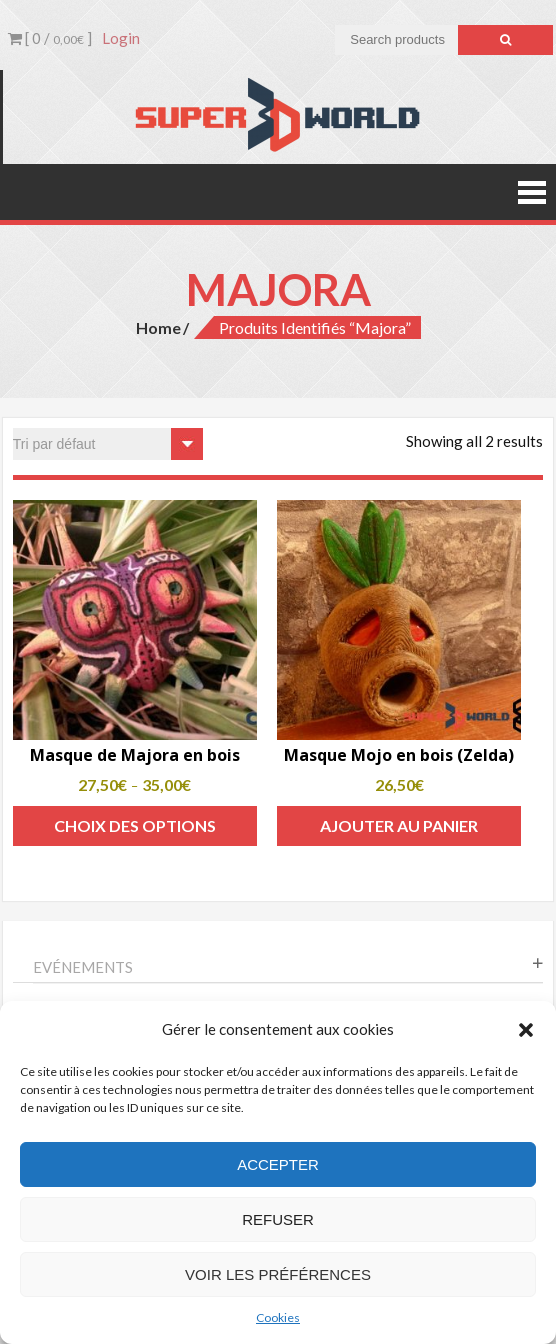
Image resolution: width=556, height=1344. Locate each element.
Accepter (278, 1164)
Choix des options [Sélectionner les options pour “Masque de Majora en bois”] (135, 825)
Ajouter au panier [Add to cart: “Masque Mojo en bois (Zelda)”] (399, 825)
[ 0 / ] (50, 38)
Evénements (83, 967)
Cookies (278, 1317)
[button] (526, 1030)
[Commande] (108, 444)
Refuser (278, 1219)
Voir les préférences (278, 1274)
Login (121, 38)
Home (158, 327)
